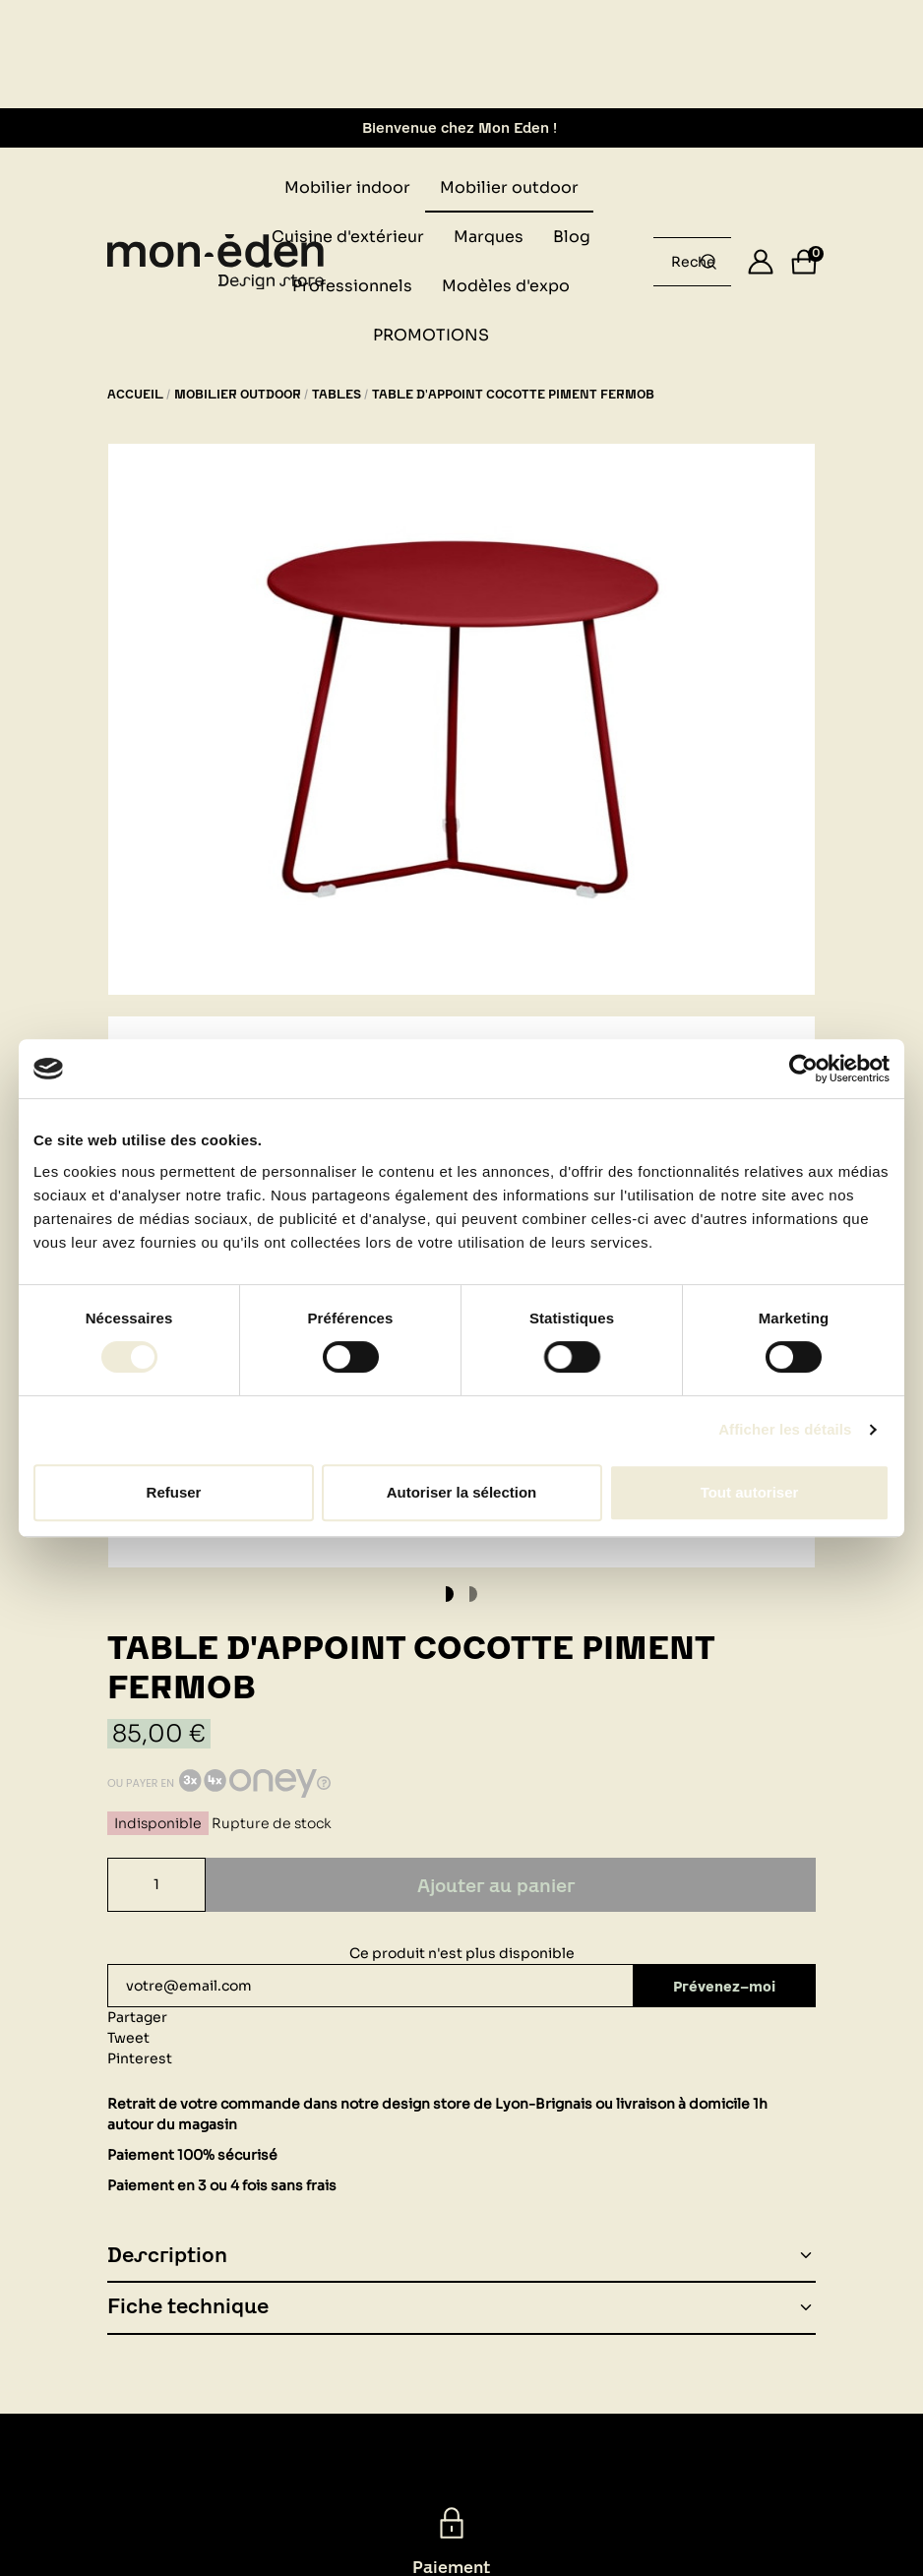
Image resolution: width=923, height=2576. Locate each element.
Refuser (174, 1492)
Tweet (128, 2038)
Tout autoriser (750, 1492)
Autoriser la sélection (462, 1492)
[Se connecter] (760, 261)
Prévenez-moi (726, 1986)
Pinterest (139, 2058)
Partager (137, 2017)
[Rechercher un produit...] (708, 262)
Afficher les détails (784, 1429)
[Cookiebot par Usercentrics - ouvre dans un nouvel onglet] (803, 1068)
